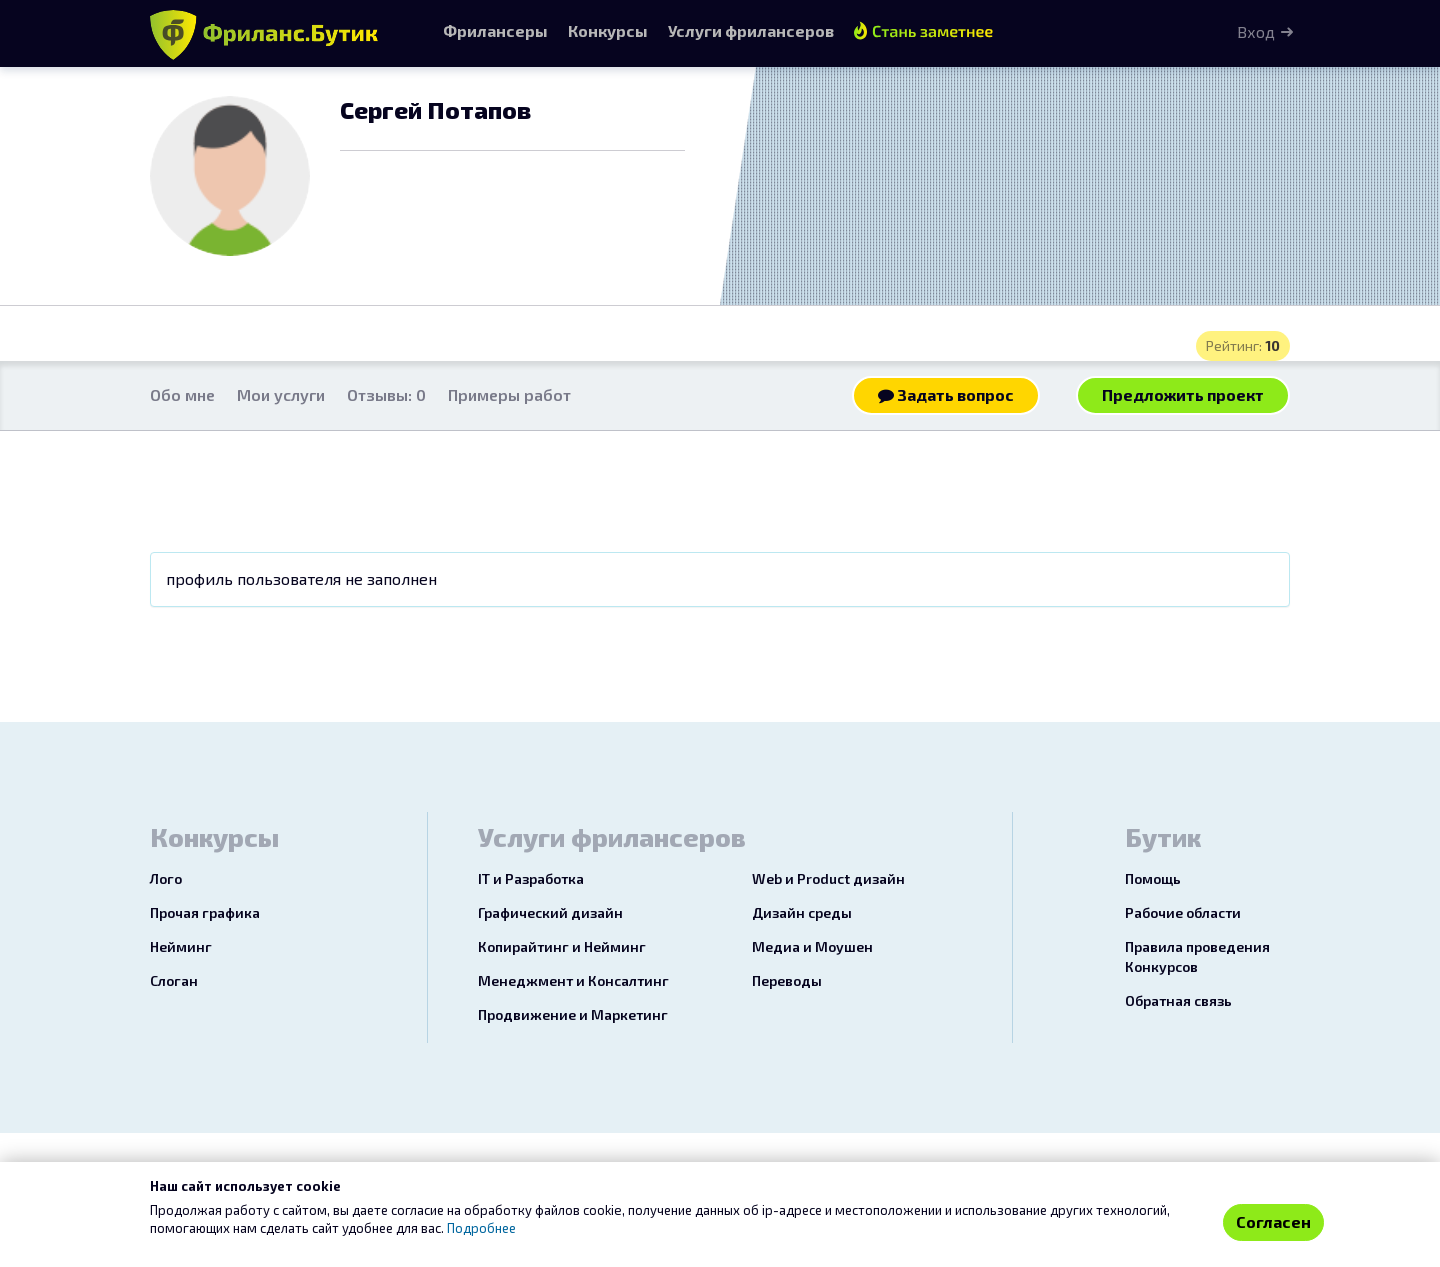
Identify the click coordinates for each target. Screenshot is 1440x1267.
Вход (1256, 31)
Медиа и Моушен (812, 946)
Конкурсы (608, 30)
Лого (166, 878)
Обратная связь (1178, 1000)
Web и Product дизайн (828, 878)
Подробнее (481, 1228)
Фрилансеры (495, 30)
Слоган (174, 980)
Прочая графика (205, 912)
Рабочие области (1183, 912)
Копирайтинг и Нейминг (562, 946)
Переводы (787, 980)
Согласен (1273, 1221)
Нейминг (181, 946)
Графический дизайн (550, 912)
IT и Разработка (531, 878)
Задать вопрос (946, 394)
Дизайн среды (802, 912)
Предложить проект (1183, 394)
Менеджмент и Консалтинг (573, 980)
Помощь (1153, 878)
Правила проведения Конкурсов (1197, 956)
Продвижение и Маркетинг (573, 1014)
